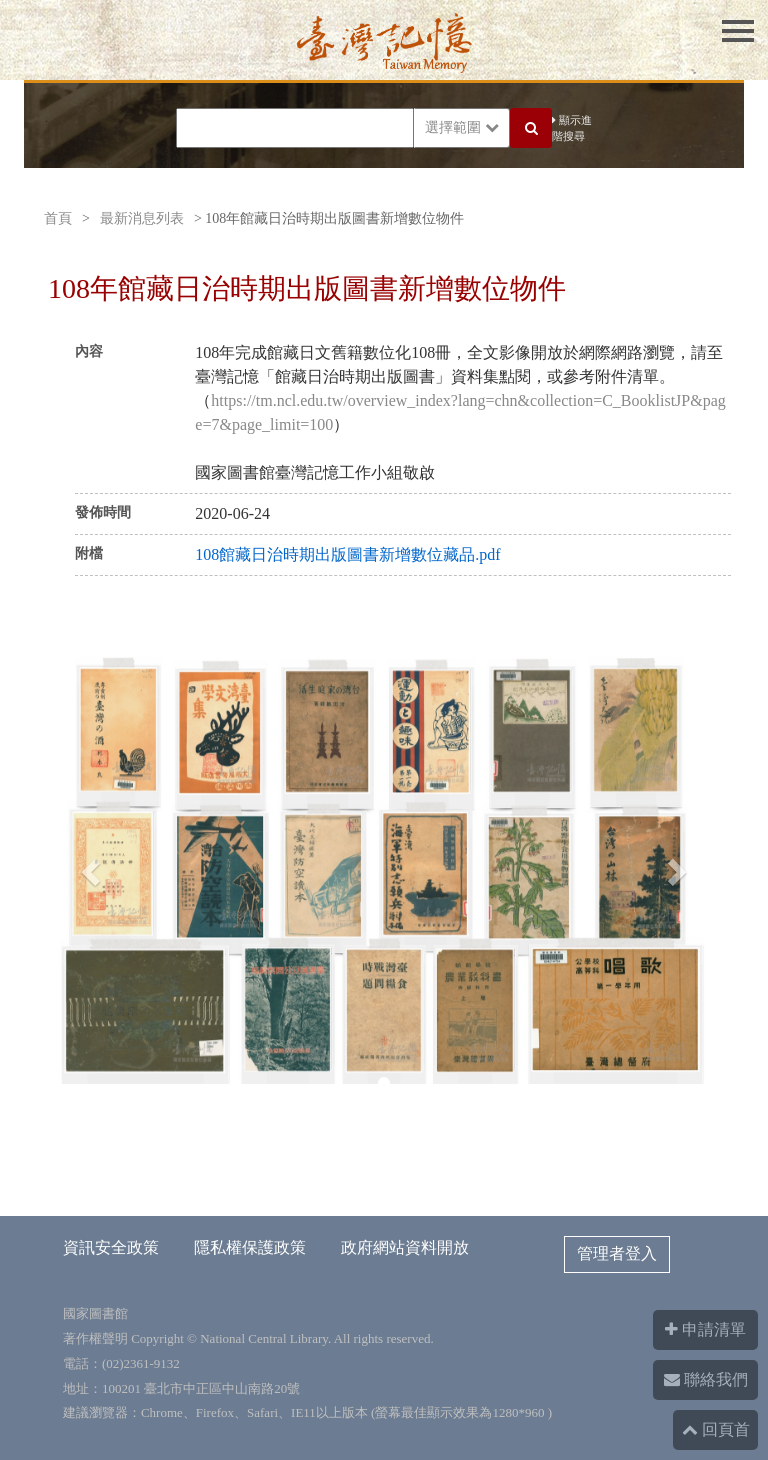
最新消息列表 (142, 218)
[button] (88, 866)
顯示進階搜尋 (572, 128)
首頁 (58, 218)
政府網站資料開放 (405, 1247)
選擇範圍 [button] (462, 127)
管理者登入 (617, 1253)
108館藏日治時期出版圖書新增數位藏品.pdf (347, 554)
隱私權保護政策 (250, 1247)
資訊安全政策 (111, 1247)
